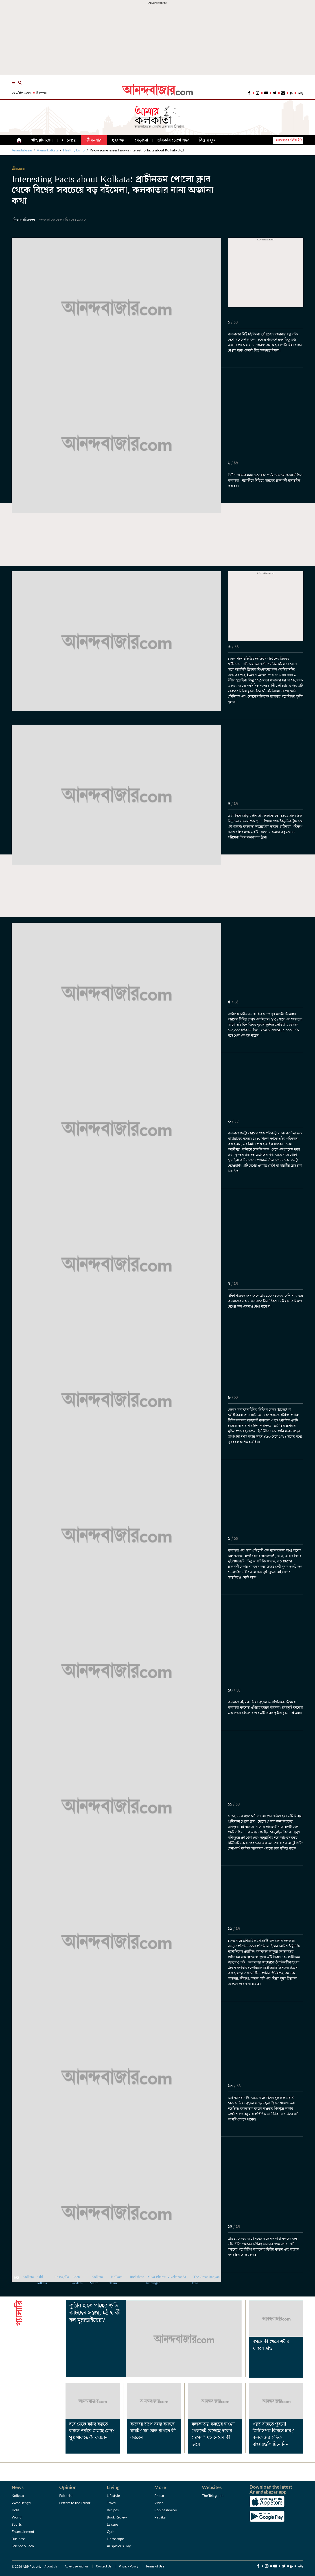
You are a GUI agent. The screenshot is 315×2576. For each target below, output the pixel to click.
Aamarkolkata (48, 150)
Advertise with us (77, 2566)
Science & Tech (23, 2546)
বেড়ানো (141, 140)
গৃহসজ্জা (119, 140)
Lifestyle (113, 2495)
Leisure (112, 2524)
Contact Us (104, 2566)
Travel (111, 2503)
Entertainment (23, 2531)
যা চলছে (69, 140)
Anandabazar (22, 150)
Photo (159, 2495)
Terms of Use (155, 2566)
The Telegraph (212, 2495)
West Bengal (21, 2503)
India (16, 2510)
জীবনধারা (94, 140)
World (17, 2517)
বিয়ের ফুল (207, 140)
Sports (17, 2524)
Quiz (110, 2531)
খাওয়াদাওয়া (42, 140)
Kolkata (18, 2495)
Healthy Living (74, 150)
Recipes (113, 2510)
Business (18, 2538)
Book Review (117, 2517)
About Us (50, 2566)
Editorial (65, 2495)
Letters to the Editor (74, 2503)
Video (159, 2503)
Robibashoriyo (165, 2510)
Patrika (160, 2517)
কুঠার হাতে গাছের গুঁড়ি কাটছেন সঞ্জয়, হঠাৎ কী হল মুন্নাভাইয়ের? (94, 2313)
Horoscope (115, 2538)
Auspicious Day (119, 2546)
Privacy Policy (128, 2566)
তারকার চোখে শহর (173, 140)
